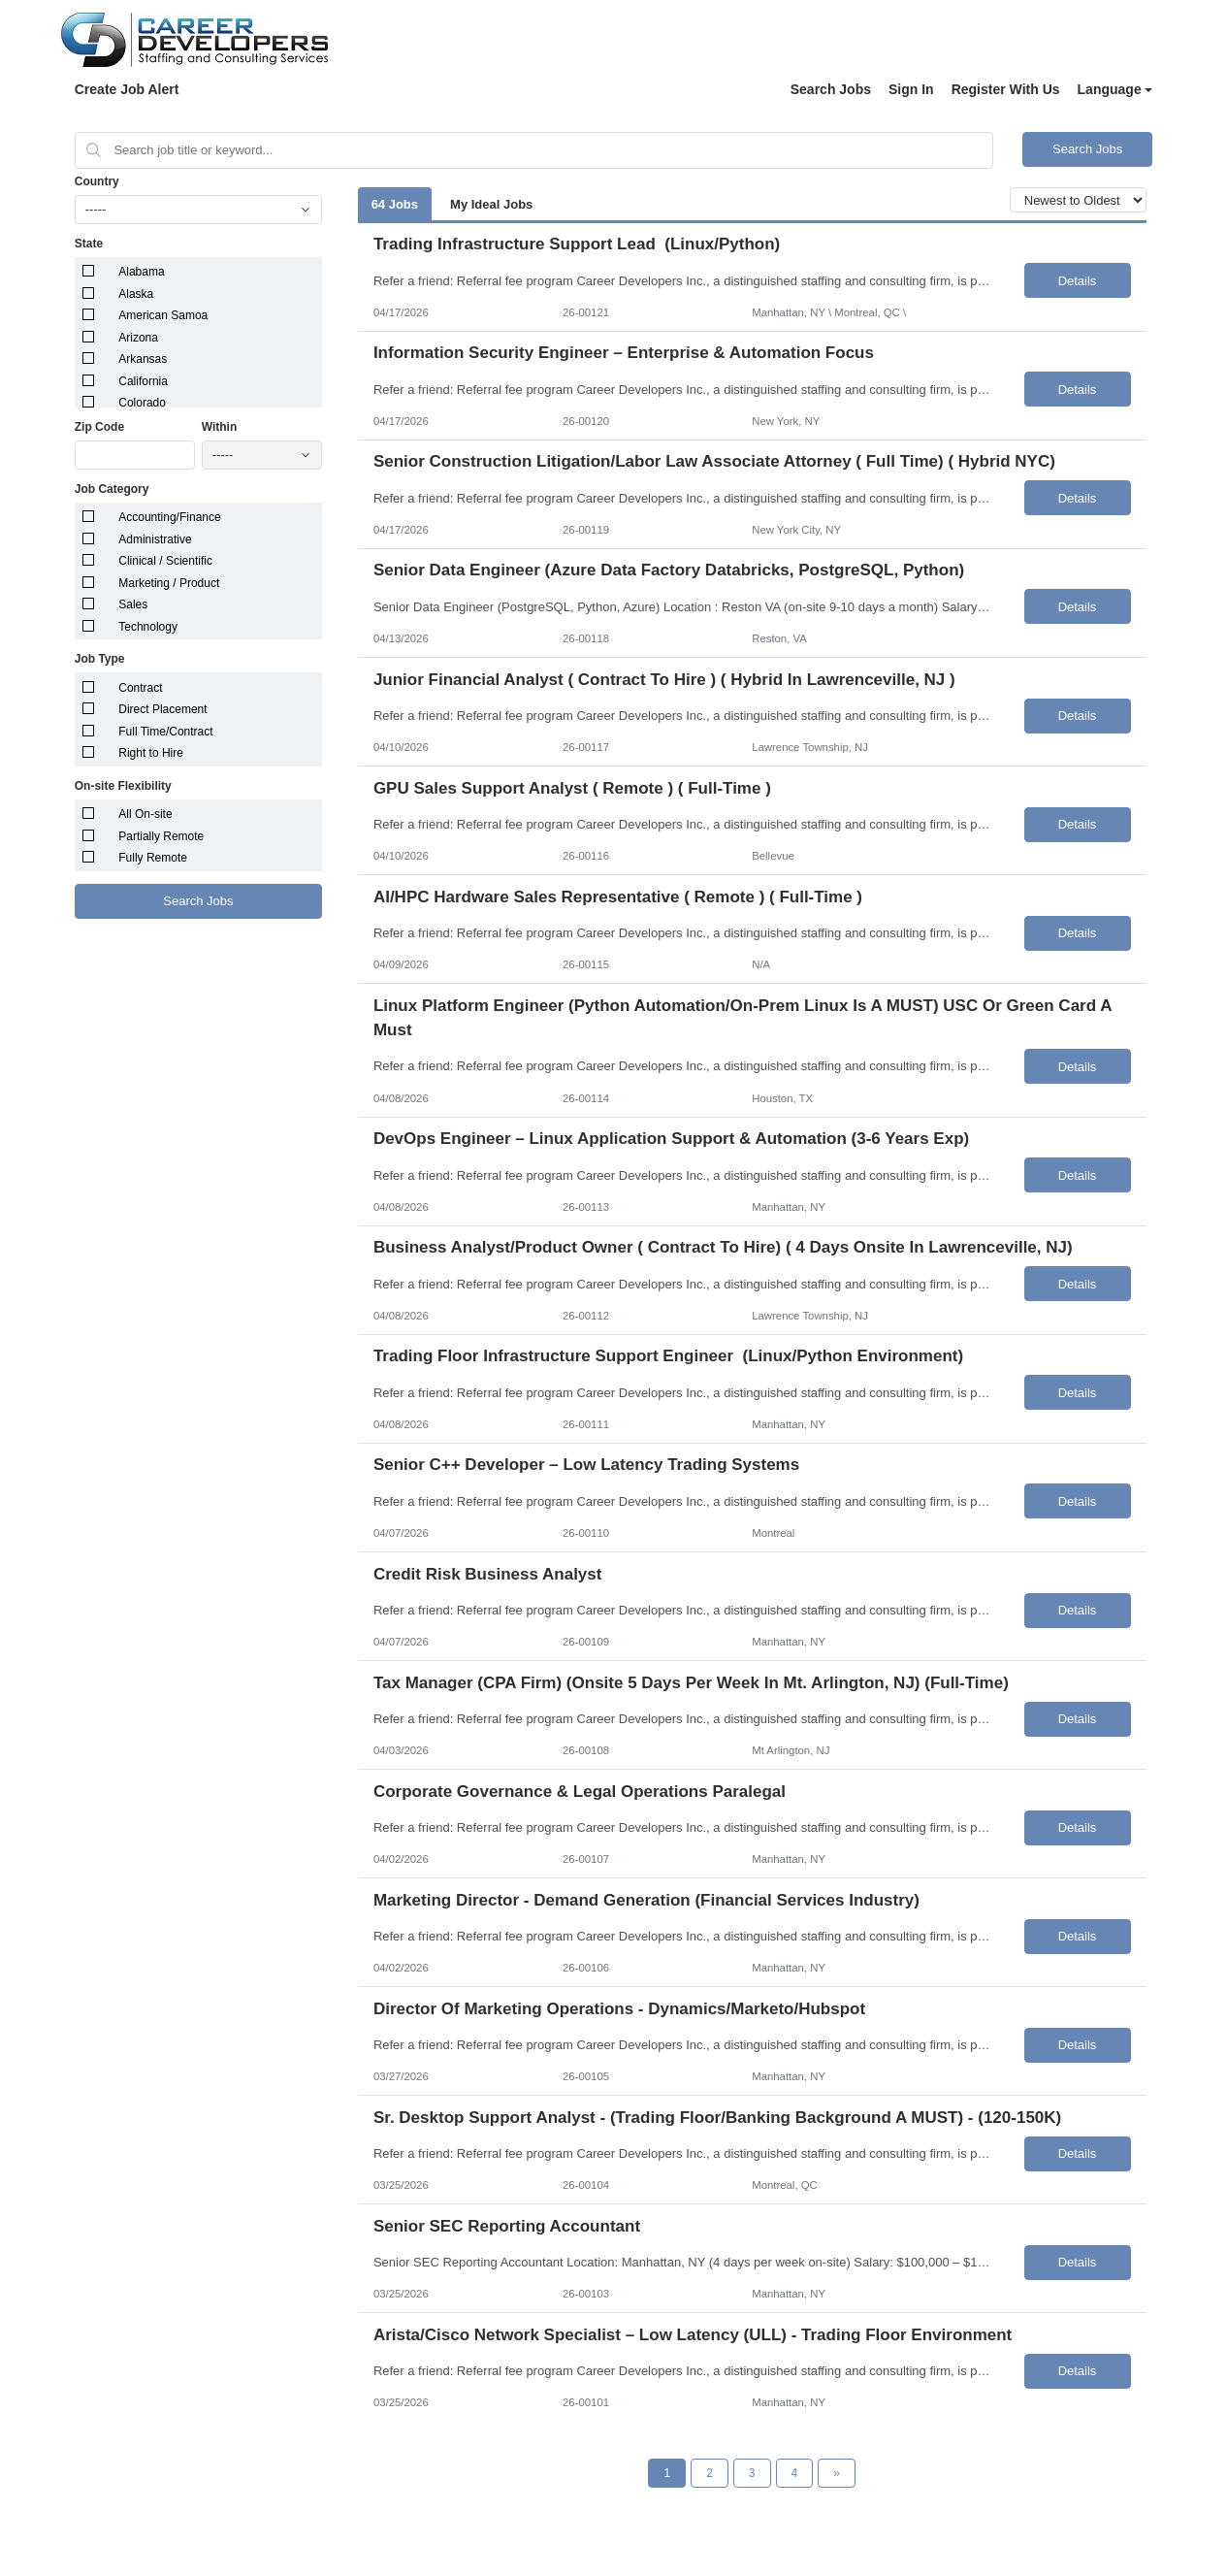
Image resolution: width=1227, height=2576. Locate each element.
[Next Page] (837, 2473)
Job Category (112, 489)
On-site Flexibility (123, 786)
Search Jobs (831, 89)
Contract (140, 688)
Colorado (142, 402)
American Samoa (163, 315)
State (89, 243)
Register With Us (1006, 89)
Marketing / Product (168, 583)
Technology (148, 627)
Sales (132, 604)
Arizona (138, 337)
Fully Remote (152, 857)
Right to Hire (150, 753)
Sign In (911, 89)
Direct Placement (162, 709)
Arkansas (142, 359)
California (143, 381)
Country (97, 181)
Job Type (100, 659)
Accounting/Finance (169, 517)
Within (220, 427)
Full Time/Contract (165, 731)
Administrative (154, 539)
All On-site (145, 814)
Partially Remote (161, 836)
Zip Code (99, 427)
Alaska (135, 294)
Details (1077, 281)
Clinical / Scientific (165, 561)
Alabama (141, 271)
